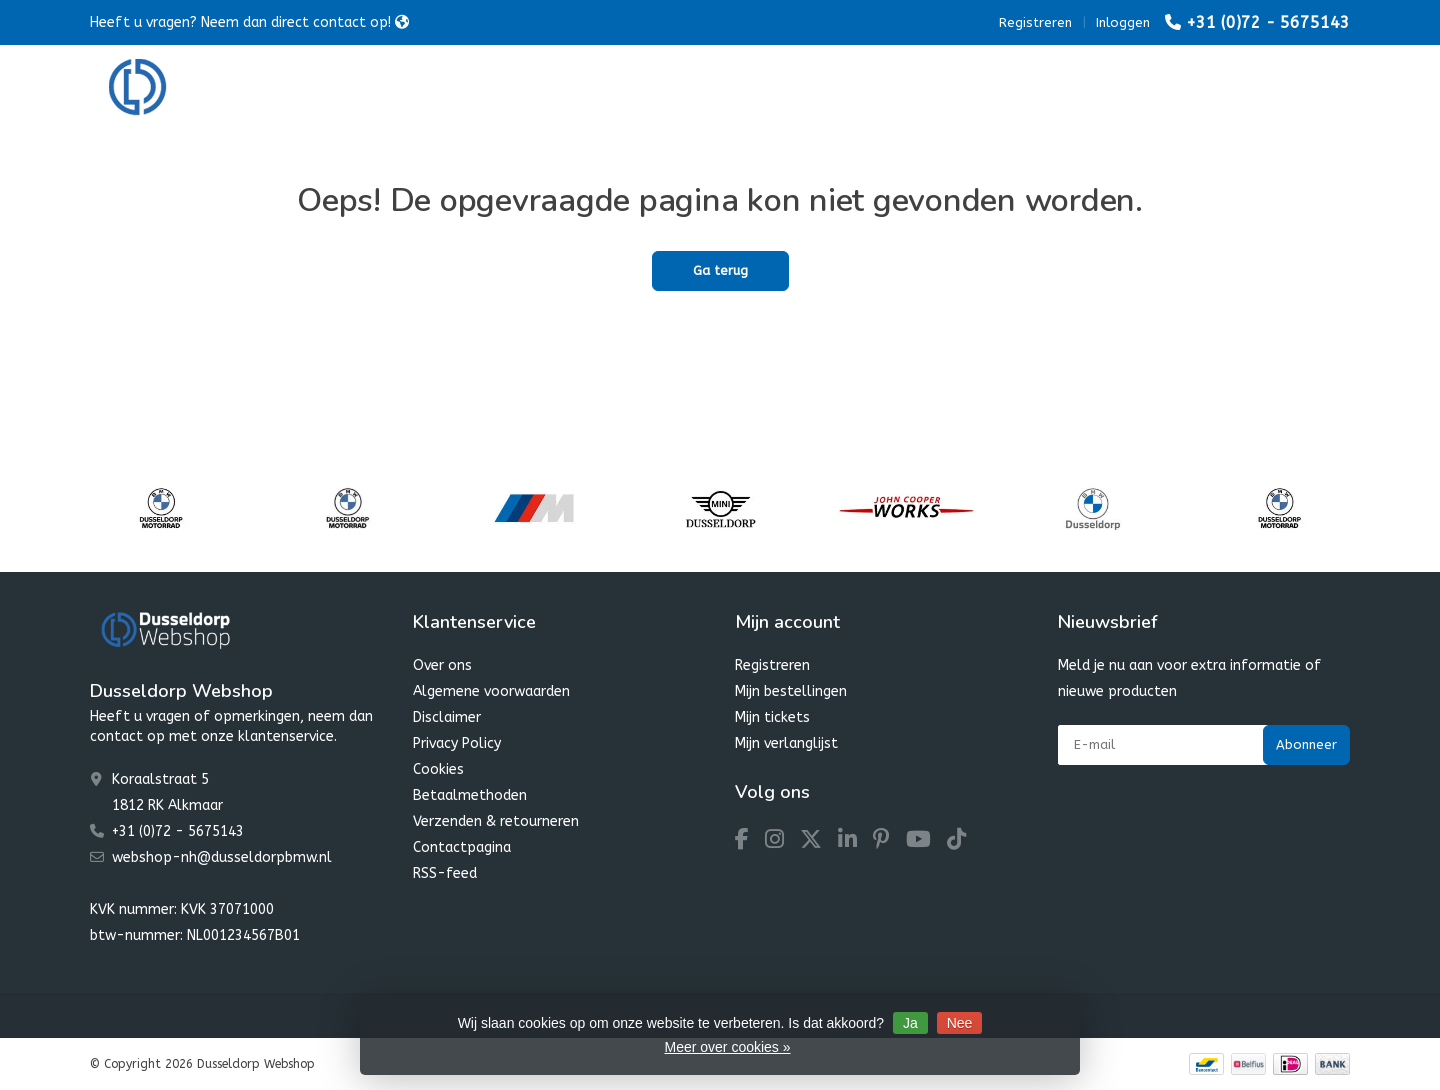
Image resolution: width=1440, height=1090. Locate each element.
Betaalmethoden (470, 795)
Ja (910, 1023)
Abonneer (1306, 744)
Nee (960, 1023)
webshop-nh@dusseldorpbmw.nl (222, 857)
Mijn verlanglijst (786, 743)
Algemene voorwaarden (491, 691)
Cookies (438, 769)
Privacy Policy (457, 743)
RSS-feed (445, 873)
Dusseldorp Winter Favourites (668, 89)
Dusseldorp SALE (863, 89)
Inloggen (1123, 22)
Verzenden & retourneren (496, 821)
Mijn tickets (772, 717)
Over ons (442, 665)
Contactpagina (462, 847)
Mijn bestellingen (791, 691)
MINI (512, 89)
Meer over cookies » (727, 1047)
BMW (435, 89)
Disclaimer (447, 717)
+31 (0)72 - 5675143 (1268, 22)
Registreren (1035, 22)
